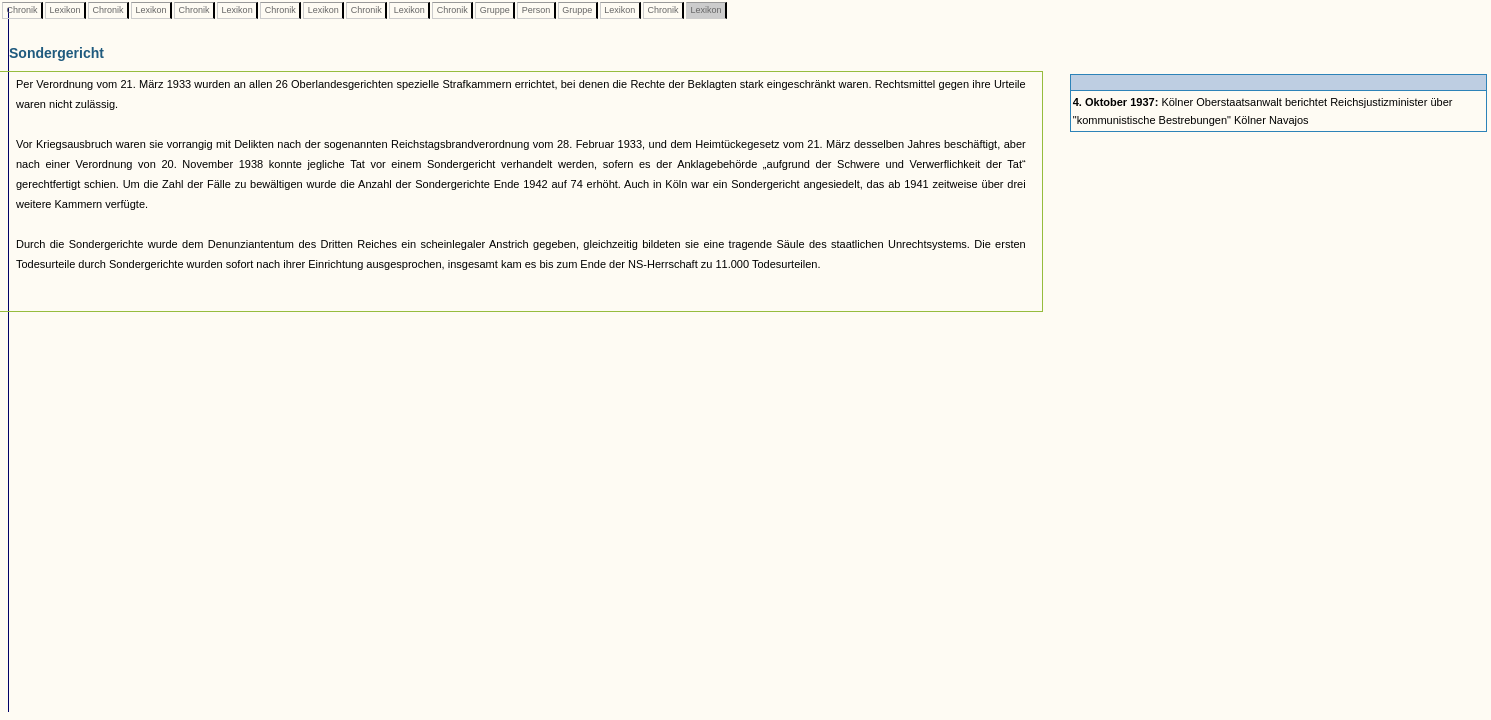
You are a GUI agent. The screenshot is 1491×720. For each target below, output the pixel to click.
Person (536, 10)
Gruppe (494, 10)
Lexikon (65, 10)
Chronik (22, 10)
